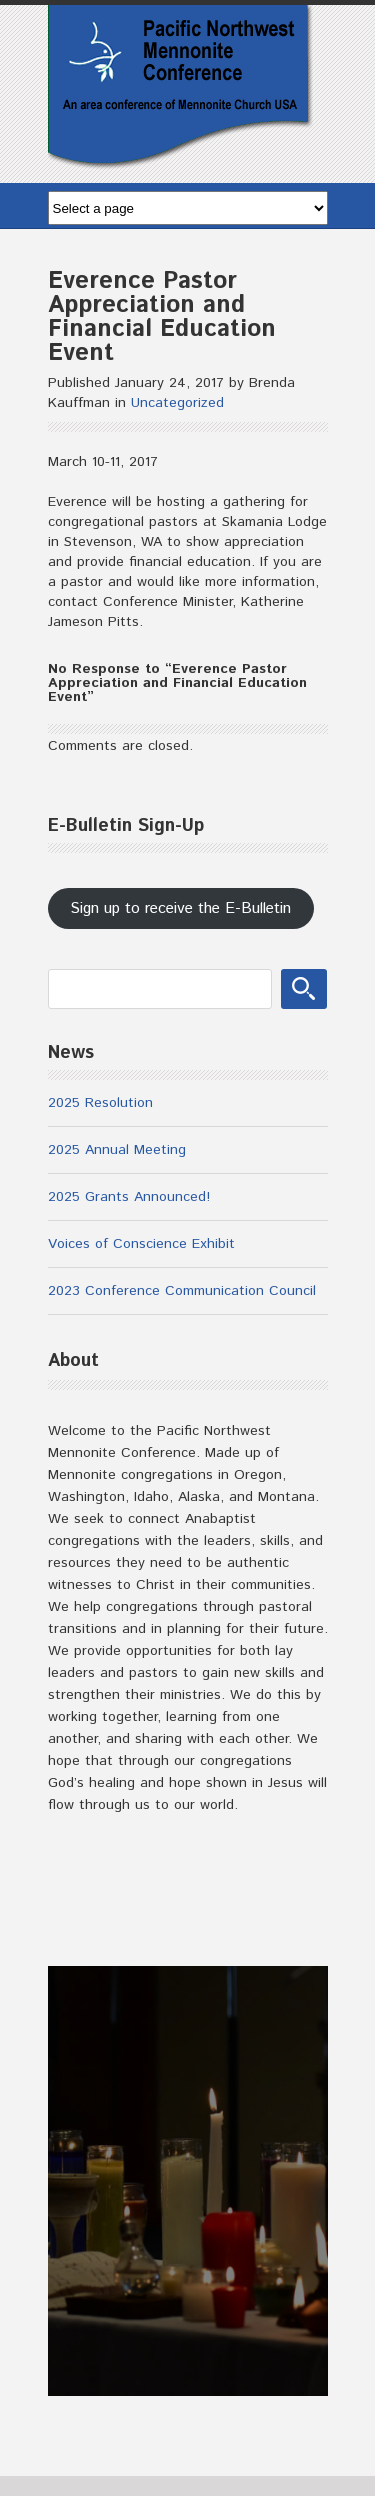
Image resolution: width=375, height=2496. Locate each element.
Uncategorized (177, 403)
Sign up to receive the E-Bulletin (180, 908)
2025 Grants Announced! (129, 1197)
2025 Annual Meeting (117, 1150)
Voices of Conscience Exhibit (141, 1244)
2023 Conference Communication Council (182, 1291)
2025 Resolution (100, 1103)
